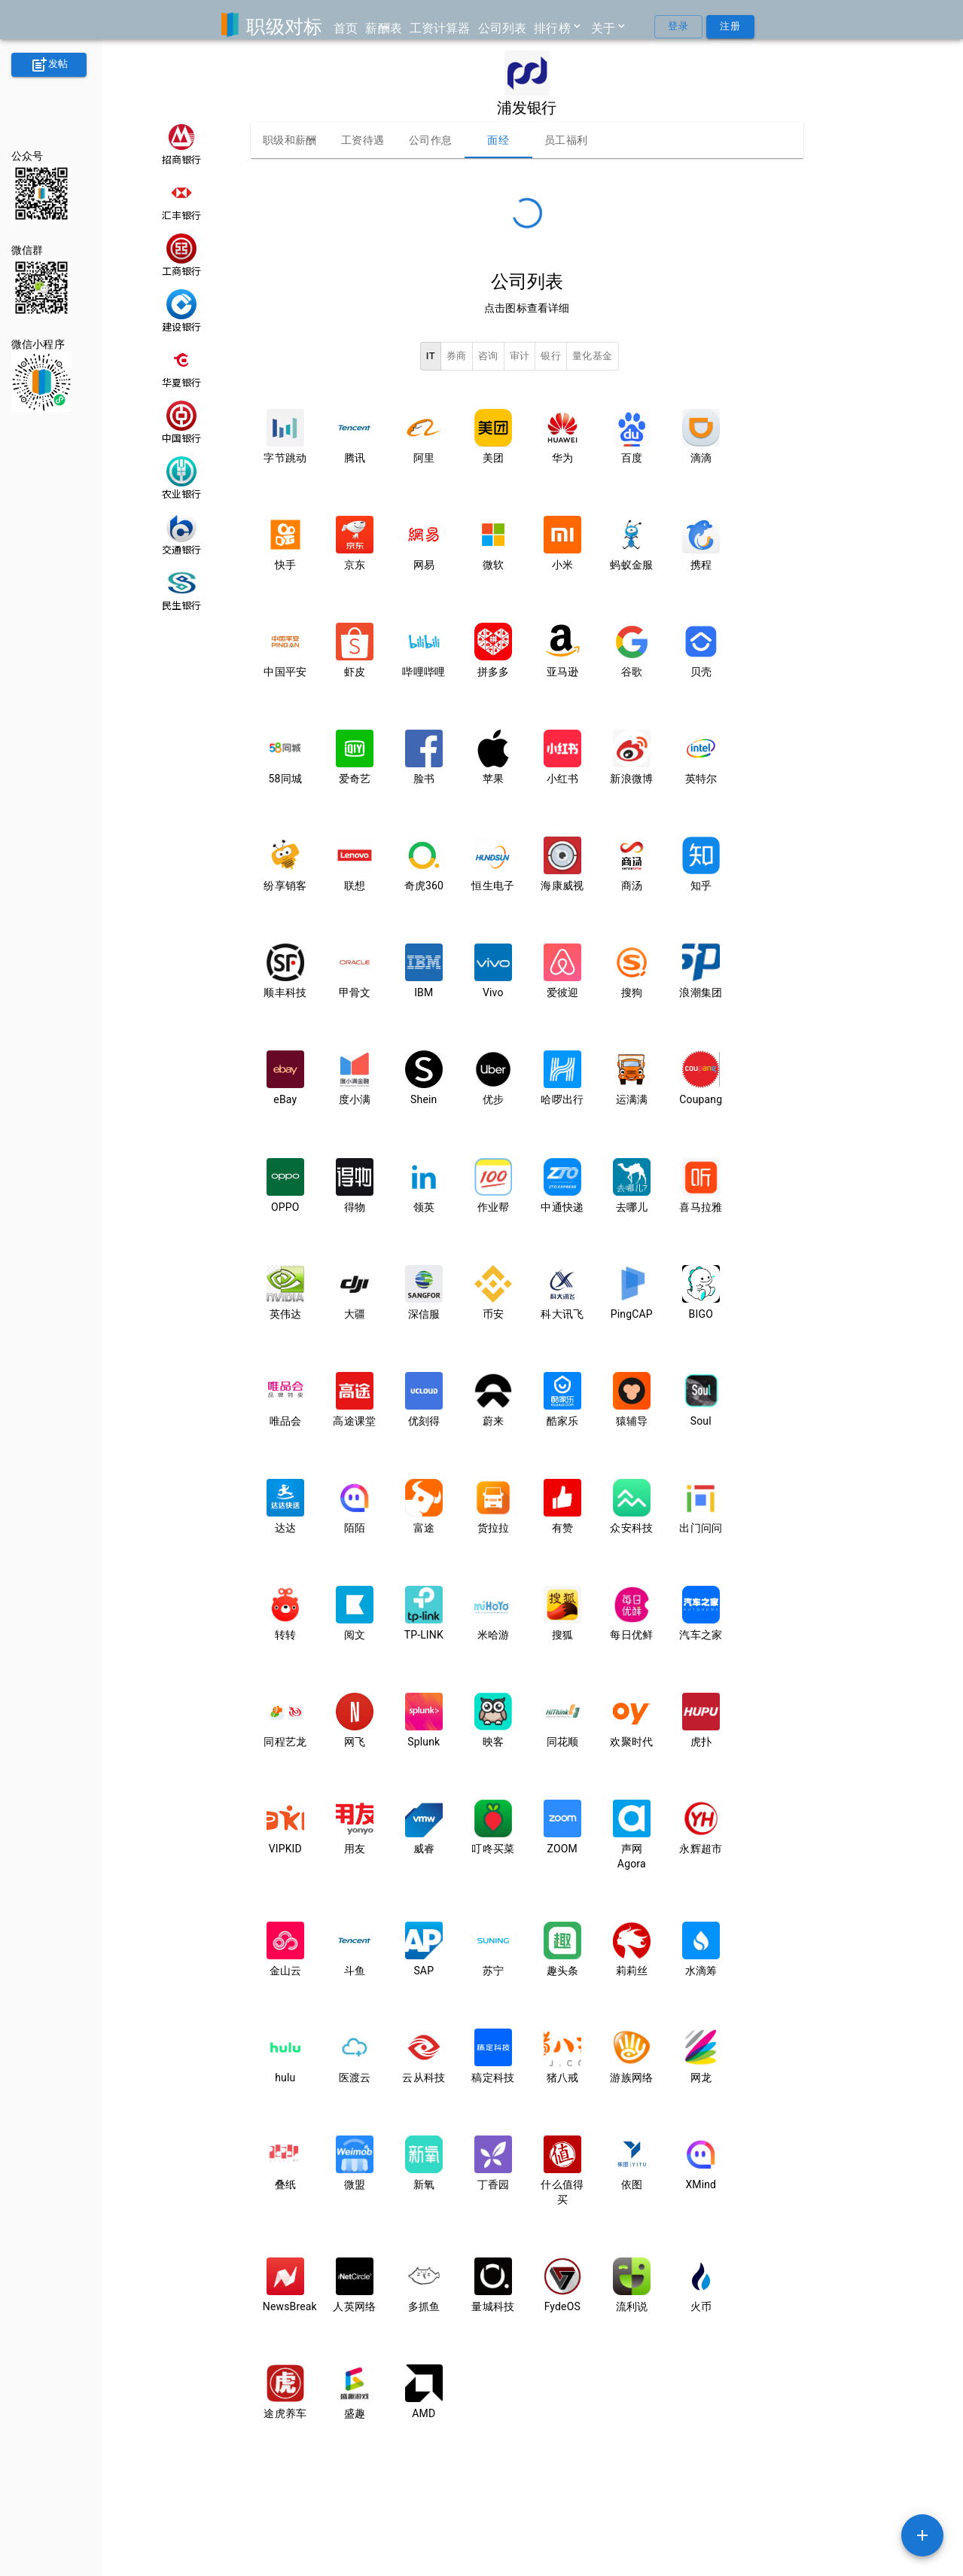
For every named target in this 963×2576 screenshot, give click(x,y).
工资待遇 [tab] (363, 140)
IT (430, 356)
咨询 (488, 356)
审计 (519, 356)
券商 (456, 356)
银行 (550, 356)
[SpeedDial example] (922, 2535)
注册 (730, 26)
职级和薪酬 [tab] (290, 140)
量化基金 (592, 356)
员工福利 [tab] (566, 140)
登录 (678, 27)
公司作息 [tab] (431, 140)
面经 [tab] (498, 140)
